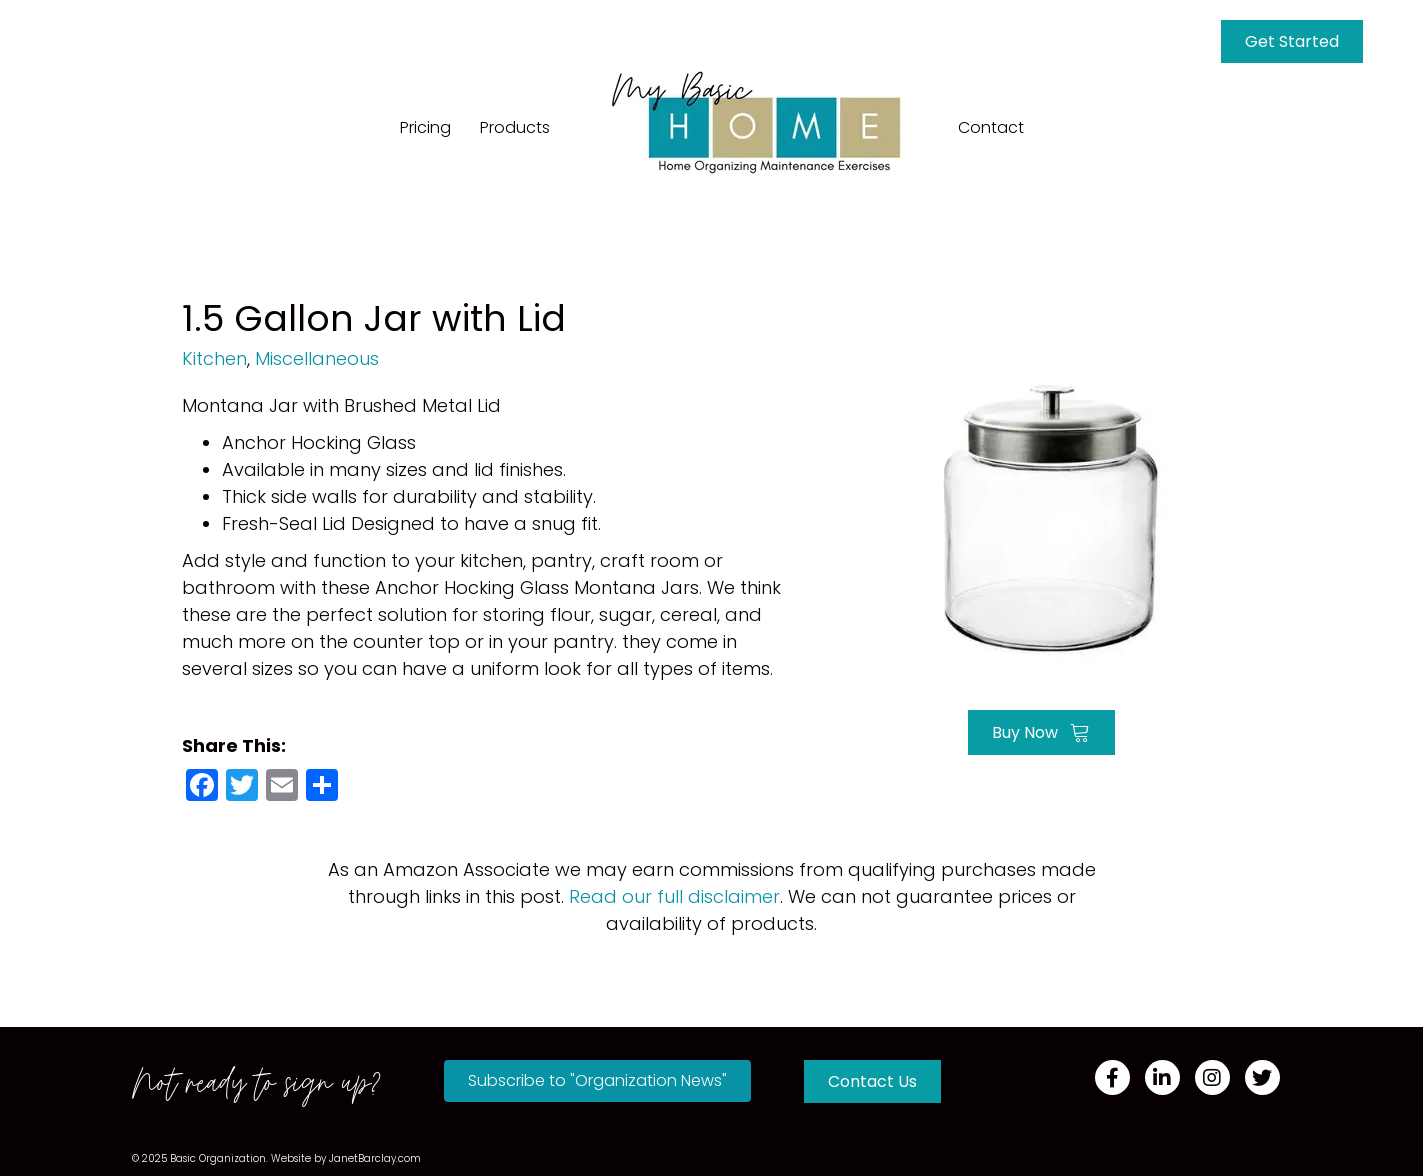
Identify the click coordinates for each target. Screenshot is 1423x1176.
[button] (597, 1081)
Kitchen (214, 358)
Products (515, 127)
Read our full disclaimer (674, 896)
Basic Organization (218, 1158)
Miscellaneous (317, 358)
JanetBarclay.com (375, 1158)
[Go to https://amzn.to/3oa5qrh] (1042, 517)
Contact (991, 127)
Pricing (425, 127)
